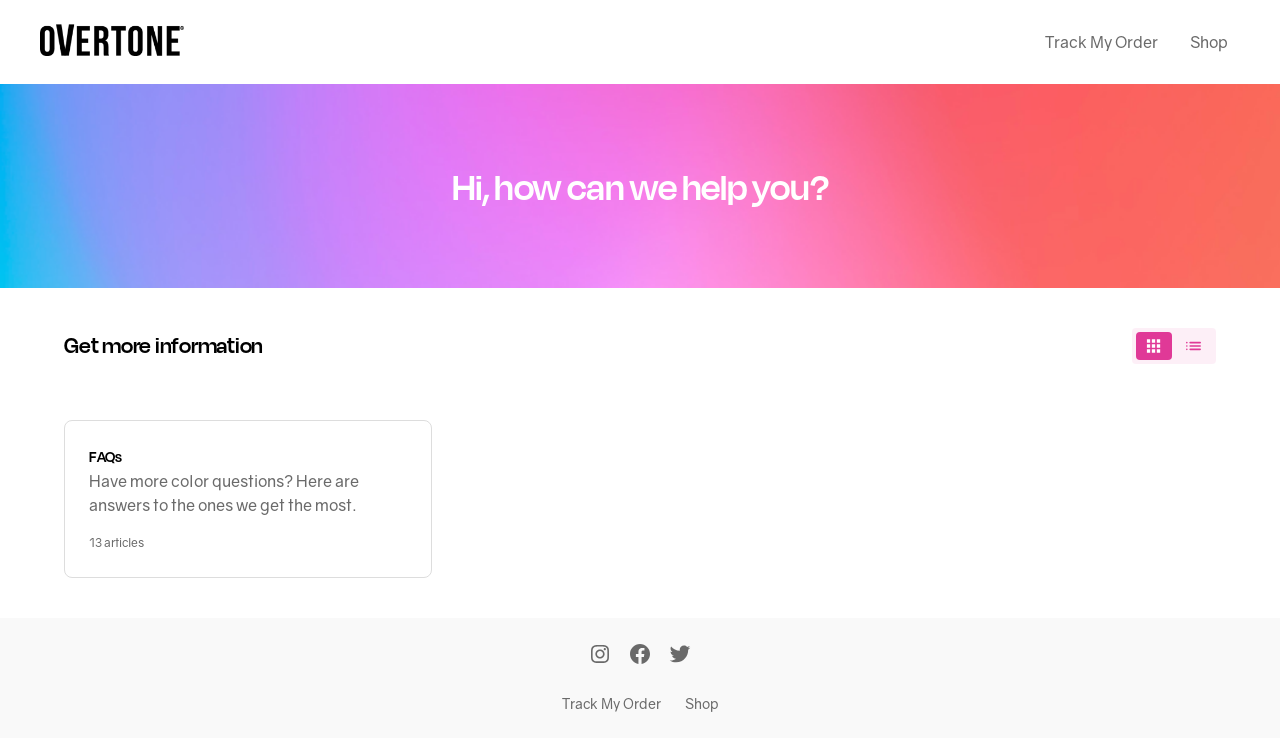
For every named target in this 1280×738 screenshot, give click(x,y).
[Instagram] (600, 656)
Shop (1209, 42)
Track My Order (1101, 42)
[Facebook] (640, 656)
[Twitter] (680, 656)
